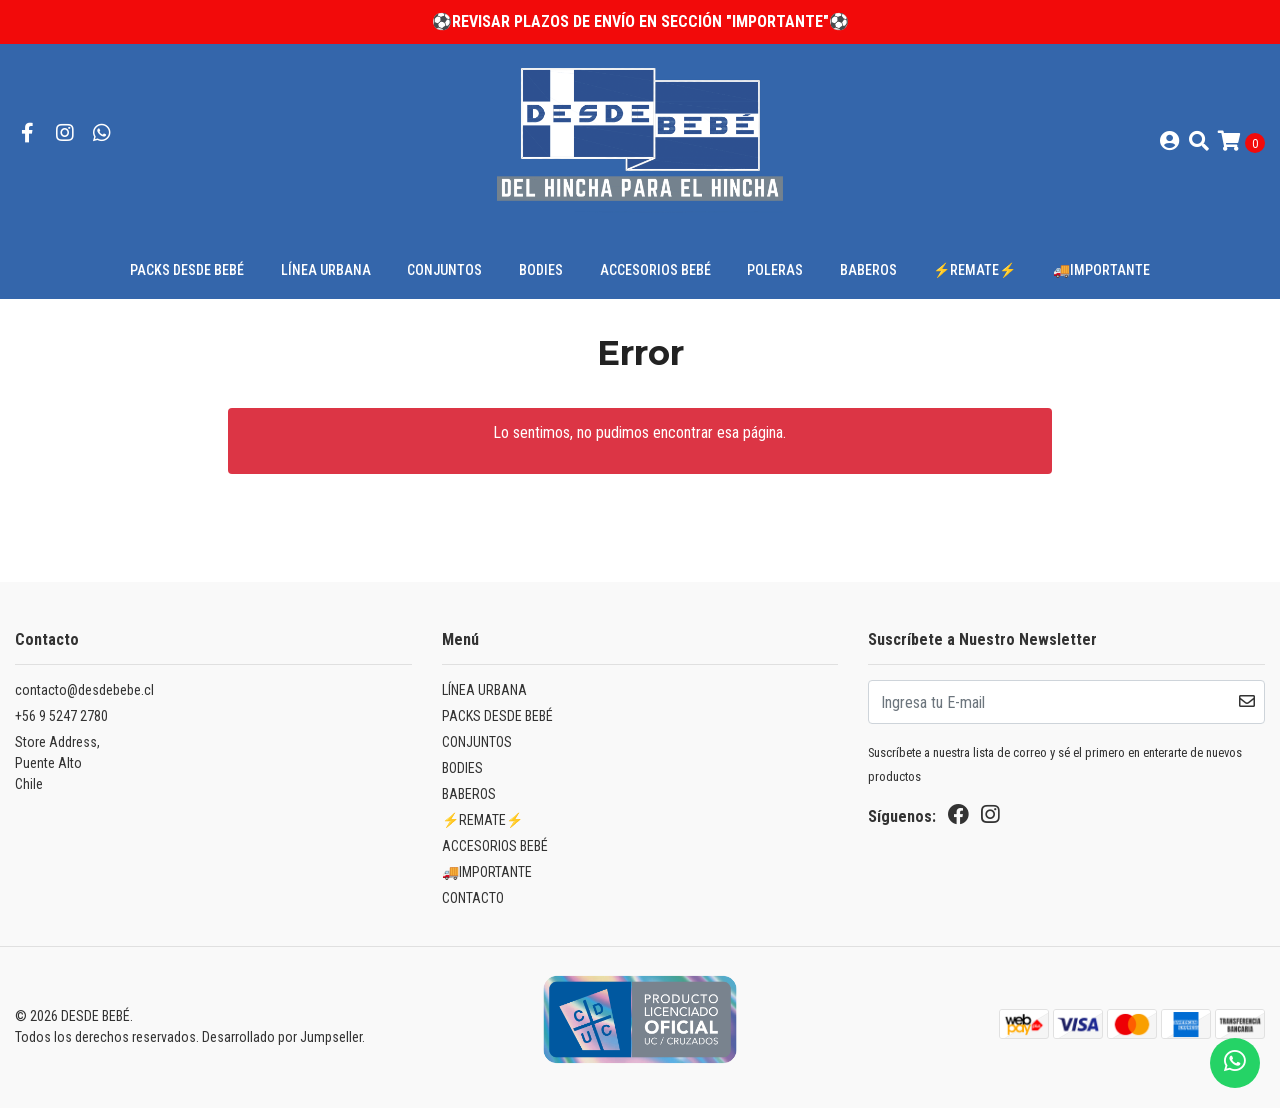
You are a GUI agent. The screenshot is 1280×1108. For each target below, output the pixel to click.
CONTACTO (473, 898)
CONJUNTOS (444, 270)
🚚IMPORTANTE (1101, 270)
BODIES (541, 270)
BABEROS (868, 270)
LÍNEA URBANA (326, 270)
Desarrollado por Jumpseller (282, 1037)
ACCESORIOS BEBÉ (655, 270)
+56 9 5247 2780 (61, 716)
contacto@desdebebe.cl (84, 690)
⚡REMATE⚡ (974, 270)
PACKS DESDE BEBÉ (187, 270)
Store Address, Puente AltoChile (57, 763)
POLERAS (775, 270)
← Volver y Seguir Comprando (639, 511)
